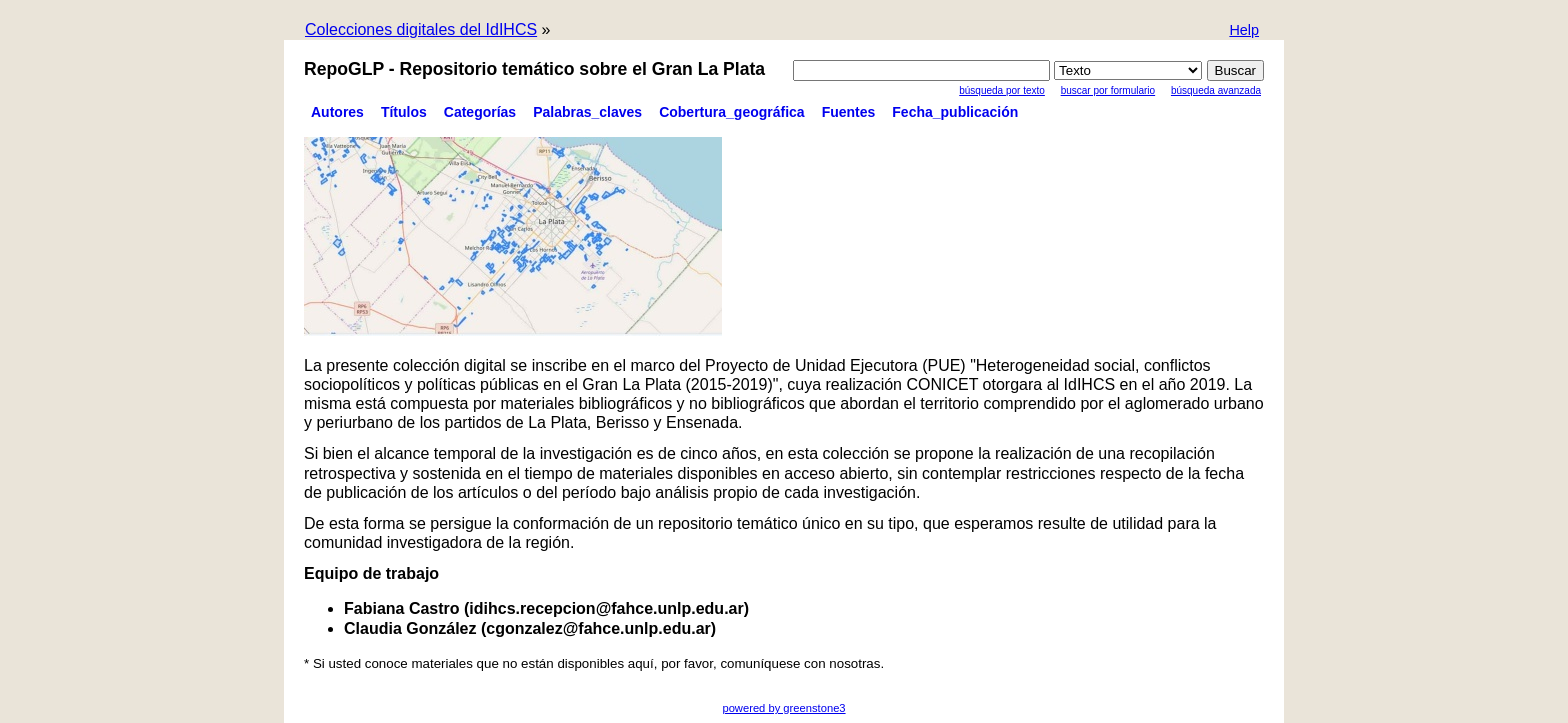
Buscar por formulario (1108, 90)
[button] (1244, 31)
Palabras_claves (587, 112)
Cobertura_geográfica (731, 112)
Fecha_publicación (955, 112)
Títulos (404, 112)
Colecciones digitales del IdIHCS (421, 29)
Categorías (480, 112)
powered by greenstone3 (783, 708)
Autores (337, 112)
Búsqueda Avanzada (1216, 90)
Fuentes (849, 112)
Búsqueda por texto (1002, 90)
